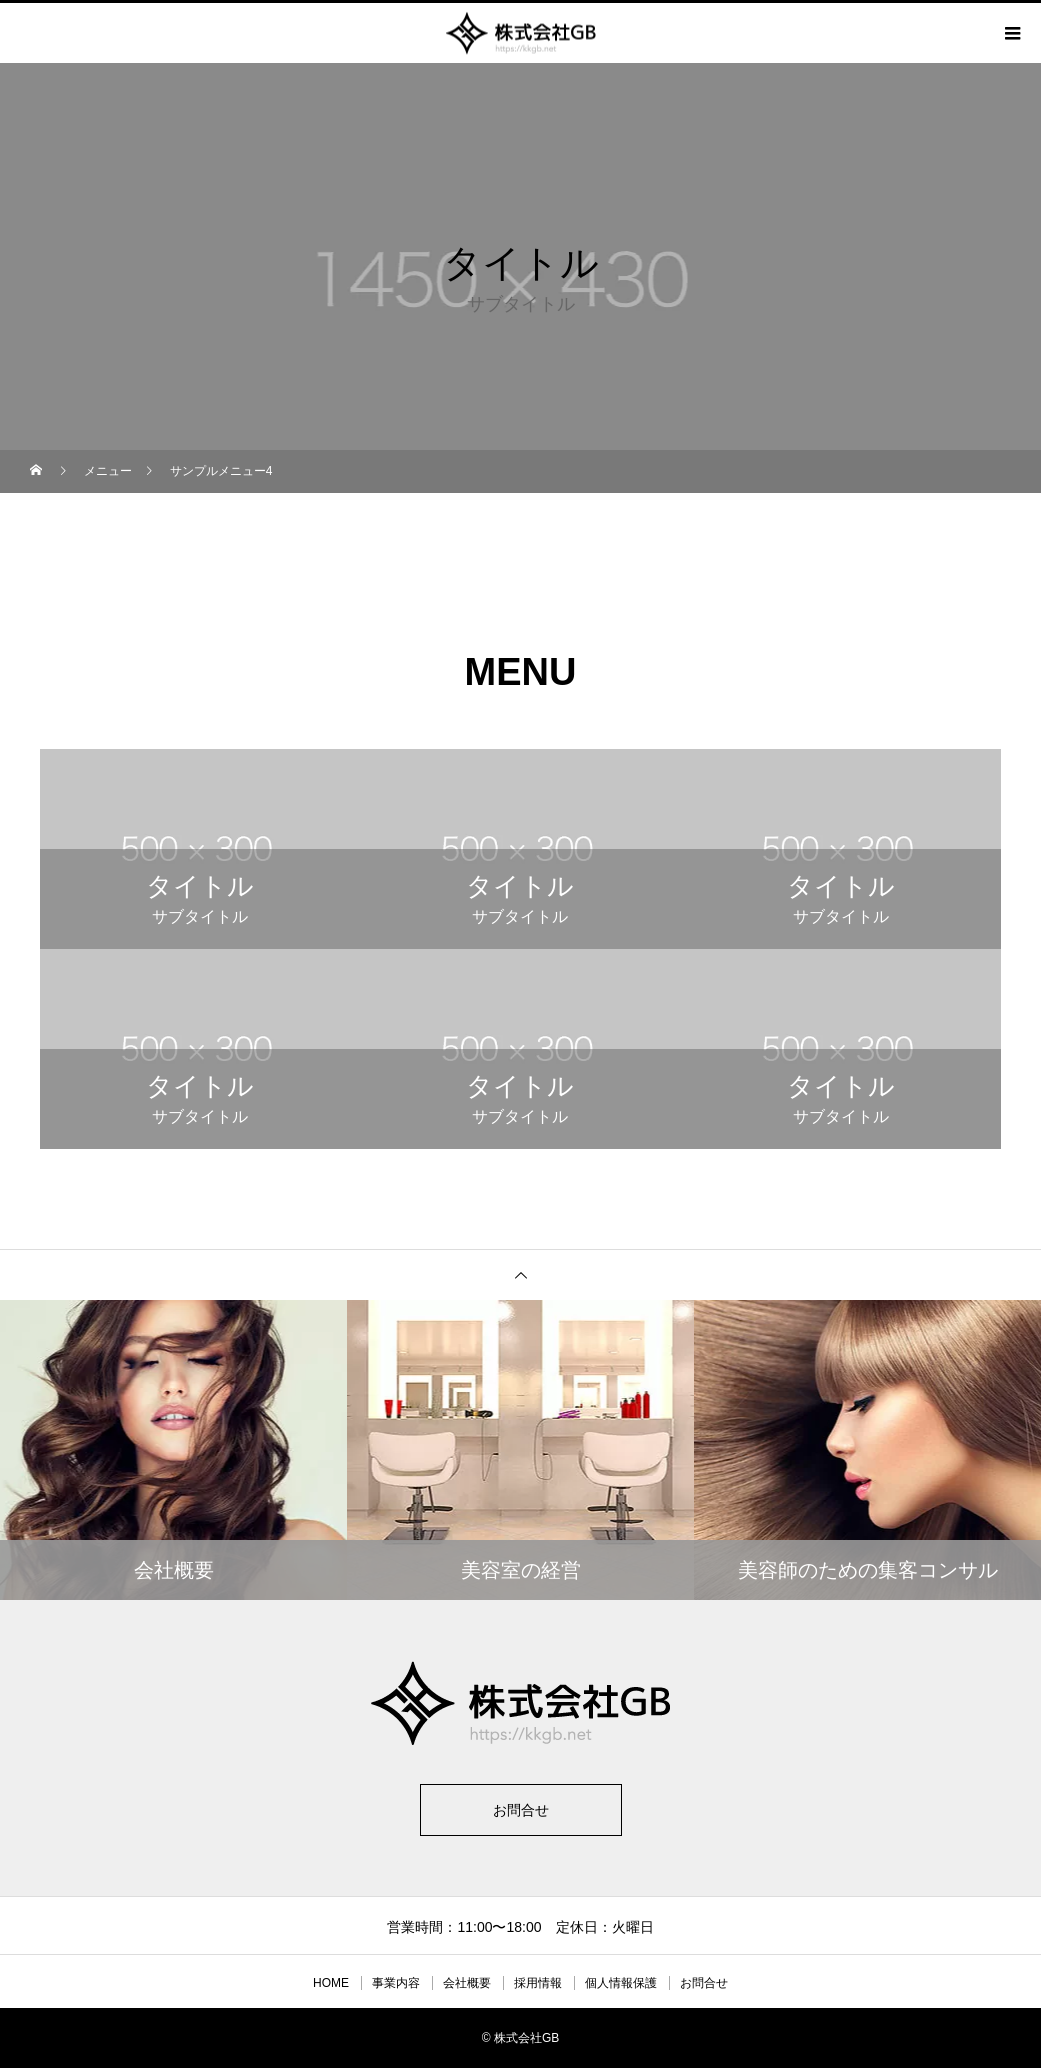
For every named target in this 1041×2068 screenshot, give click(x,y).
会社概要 (467, 1983)
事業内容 (396, 1983)
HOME (331, 1983)
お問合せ (521, 1810)
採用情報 (538, 1983)
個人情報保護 (621, 1983)
